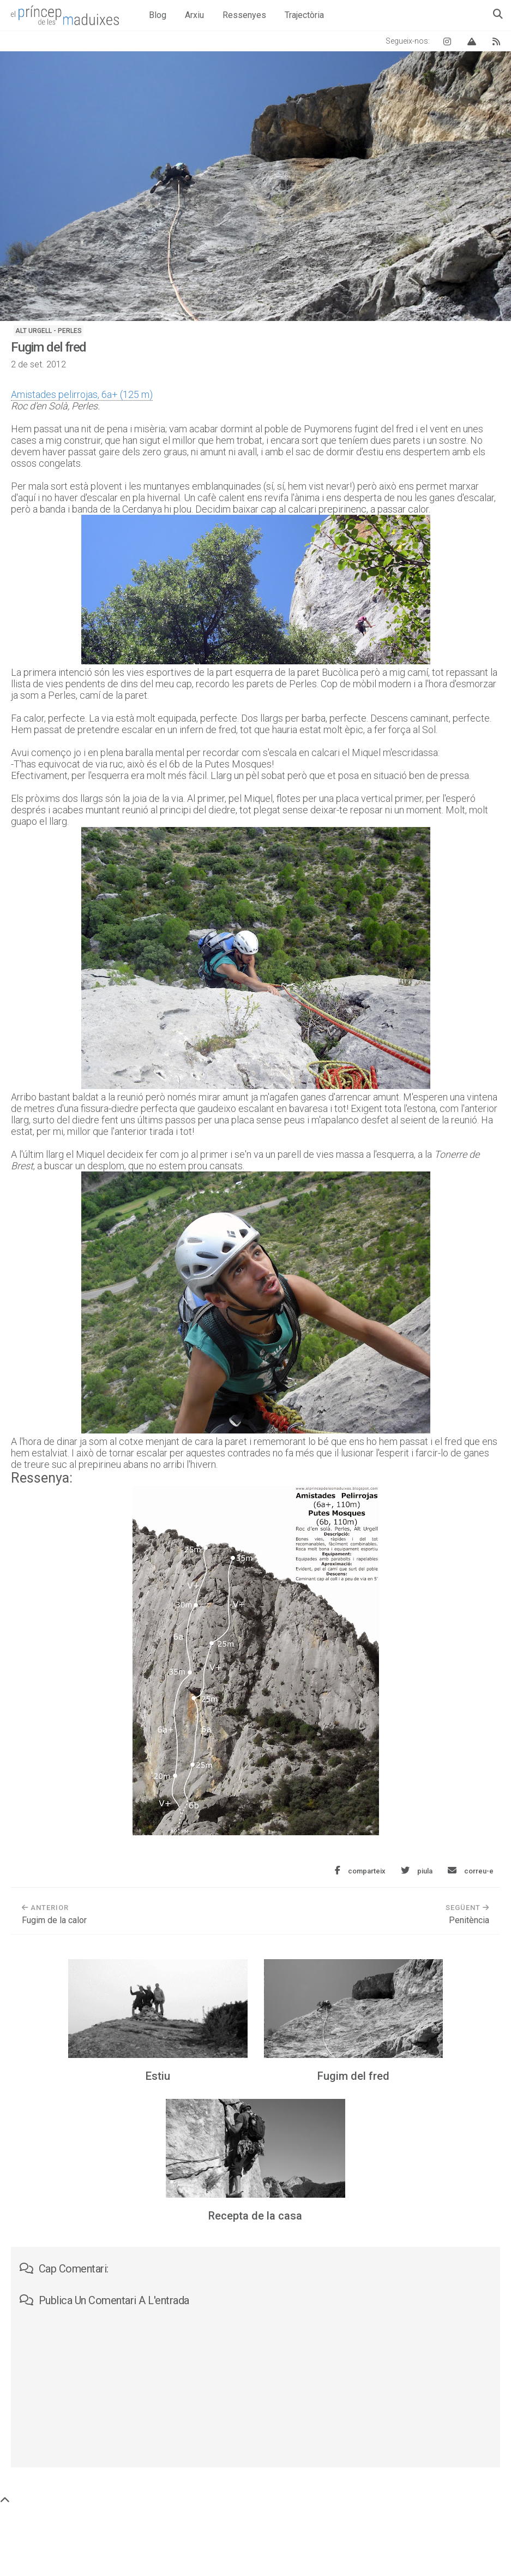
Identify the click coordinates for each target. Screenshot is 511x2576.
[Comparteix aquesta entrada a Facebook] (360, 1871)
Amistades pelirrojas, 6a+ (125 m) (82, 394)
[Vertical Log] (471, 41)
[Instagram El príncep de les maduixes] (447, 41)
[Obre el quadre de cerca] (498, 14)
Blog (157, 15)
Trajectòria (304, 15)
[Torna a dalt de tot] (5, 2500)
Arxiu (194, 15)
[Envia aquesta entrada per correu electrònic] (470, 1871)
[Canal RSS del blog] (496, 41)
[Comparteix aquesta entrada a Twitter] (416, 1871)
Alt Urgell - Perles (48, 331)
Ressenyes (244, 15)
